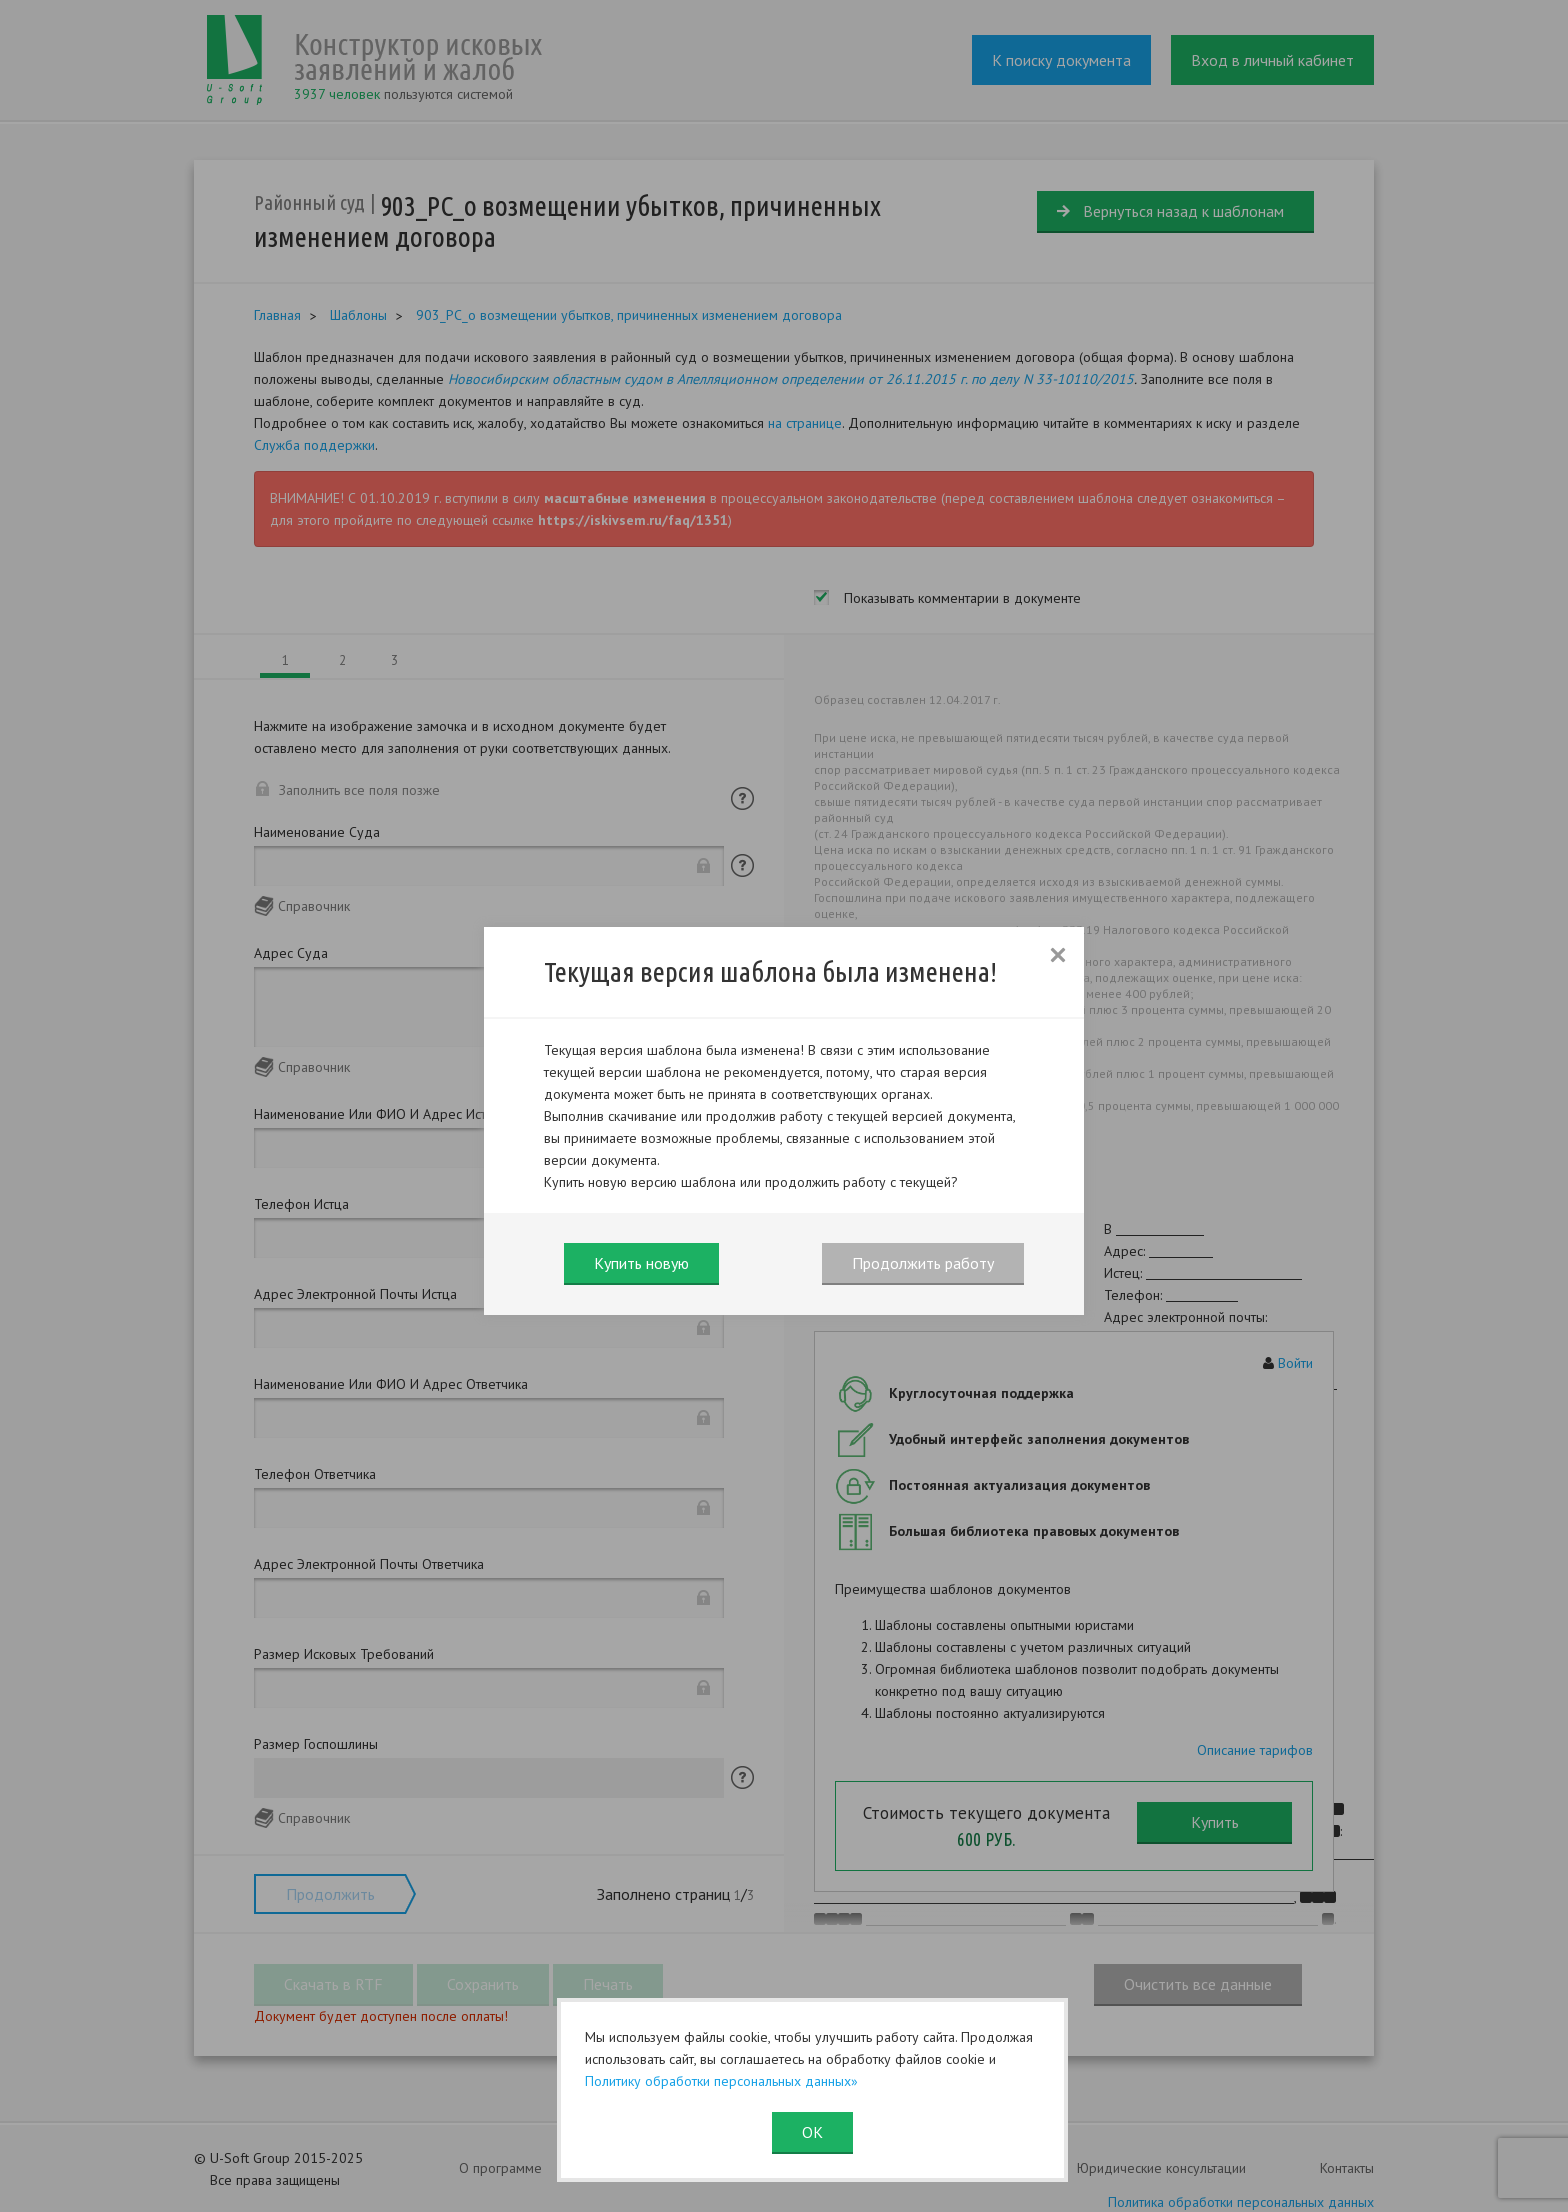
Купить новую (641, 1263)
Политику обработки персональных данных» (721, 2081)
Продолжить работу (923, 1263)
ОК (812, 2132)
